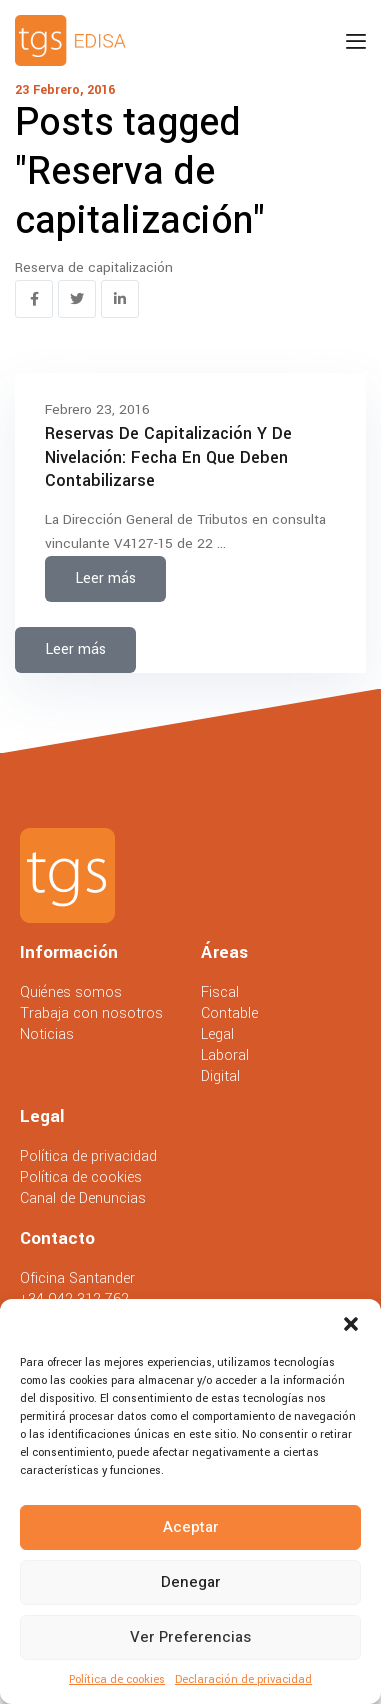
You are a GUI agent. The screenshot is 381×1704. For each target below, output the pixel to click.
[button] (351, 1324)
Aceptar (191, 1527)
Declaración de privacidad (243, 1679)
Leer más (105, 578)
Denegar (191, 1582)
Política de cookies (117, 1679)
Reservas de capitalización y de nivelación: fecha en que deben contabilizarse (168, 457)
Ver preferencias (190, 1637)
